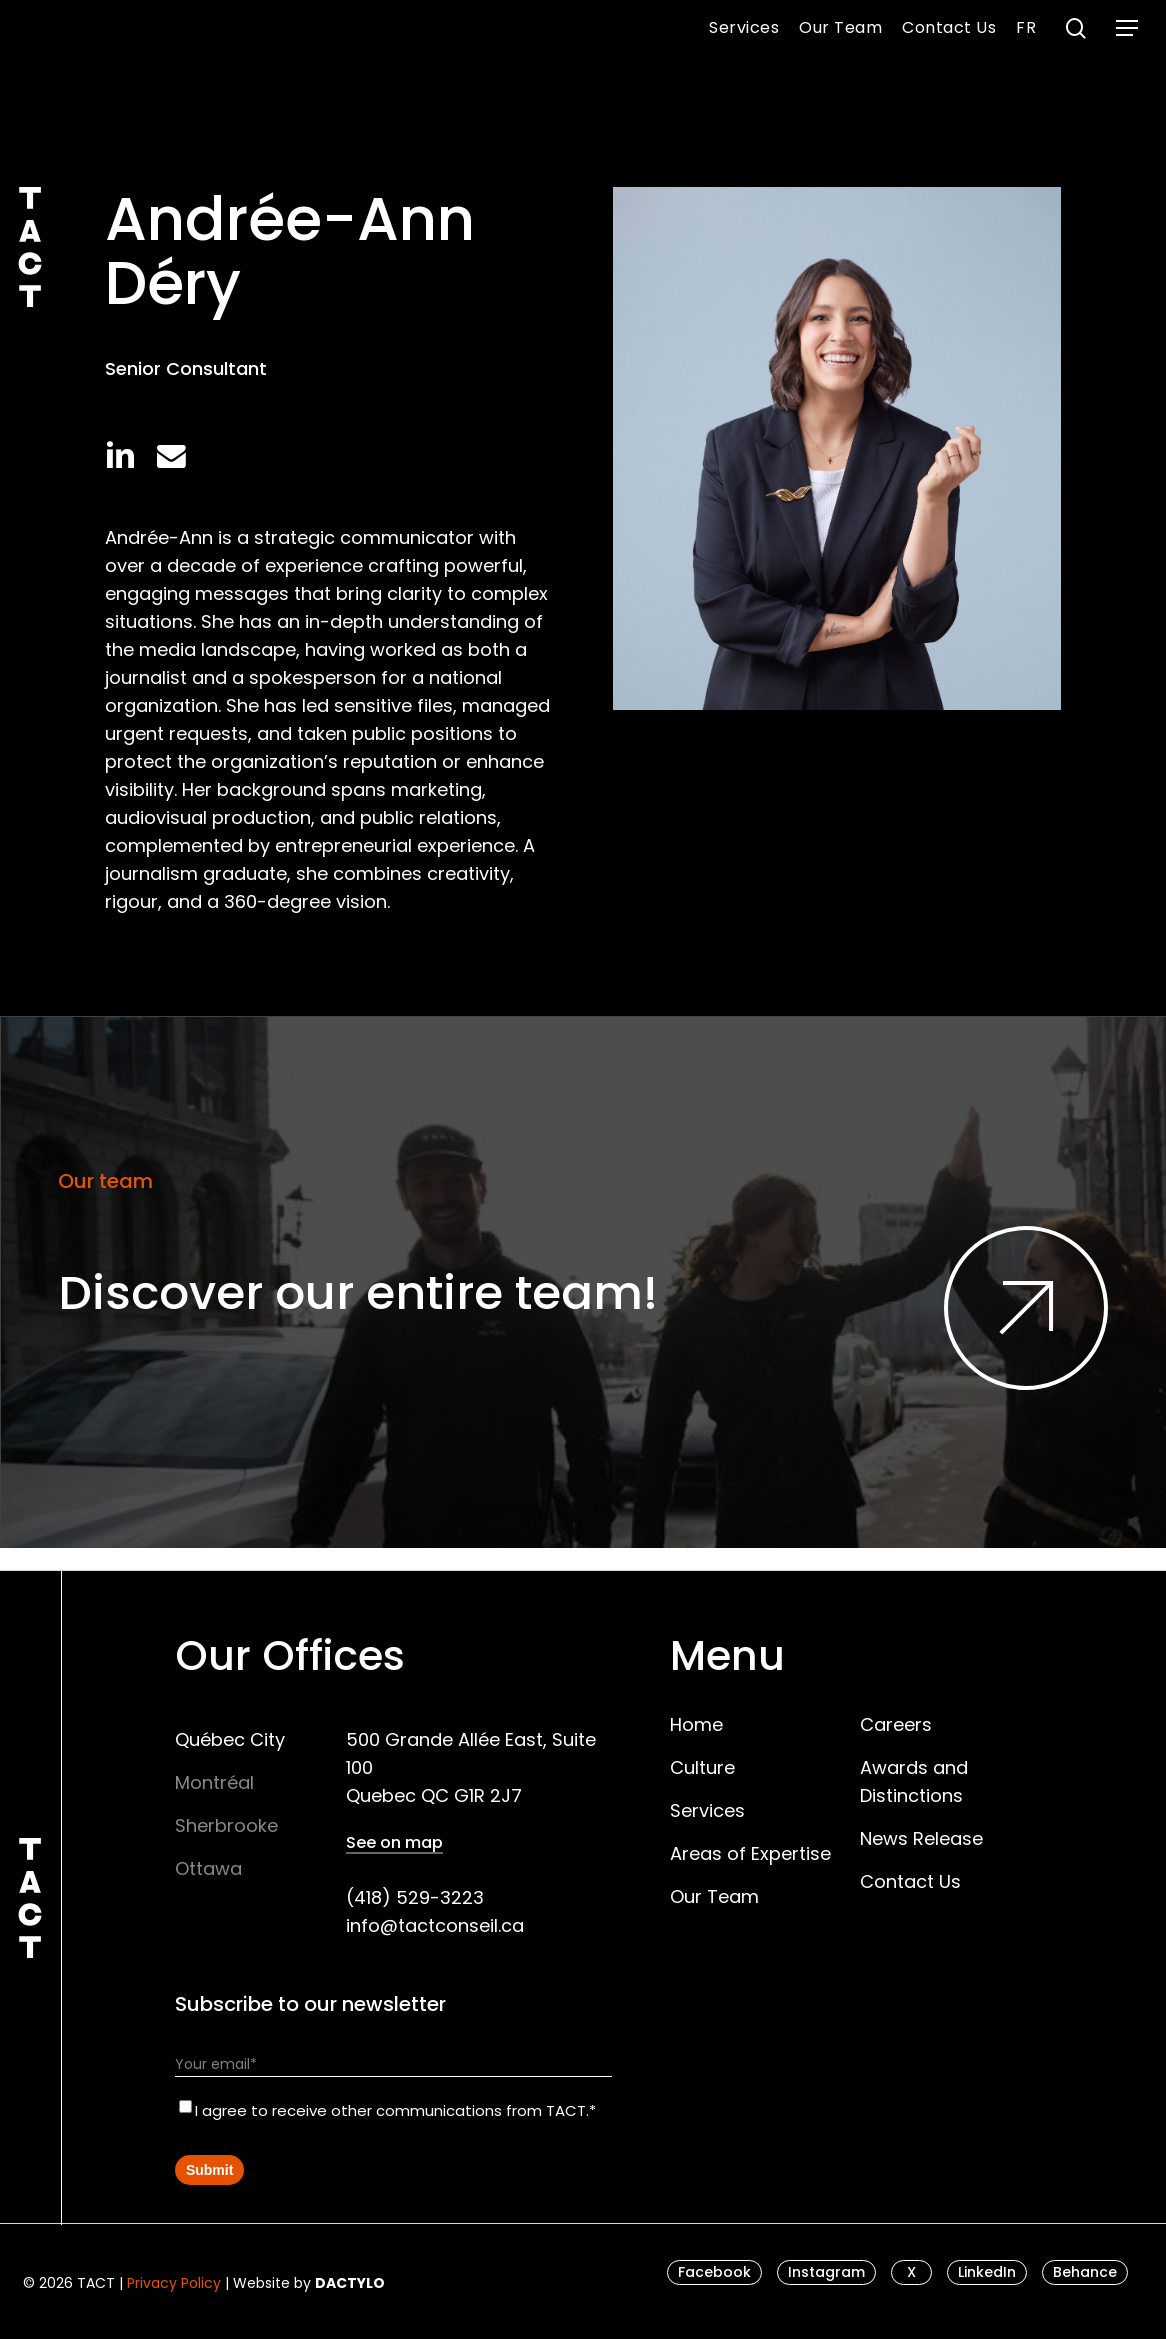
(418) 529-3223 (415, 1897)
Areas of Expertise (750, 1853)
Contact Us (910, 1881)
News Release (921, 1838)
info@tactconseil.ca (435, 1925)
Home (696, 1724)
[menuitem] (1026, 28)
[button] (1127, 28)
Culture (702, 1767)
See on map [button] (394, 1843)
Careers (896, 1724)
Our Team (714, 1896)
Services (707, 1810)
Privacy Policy (174, 2283)
